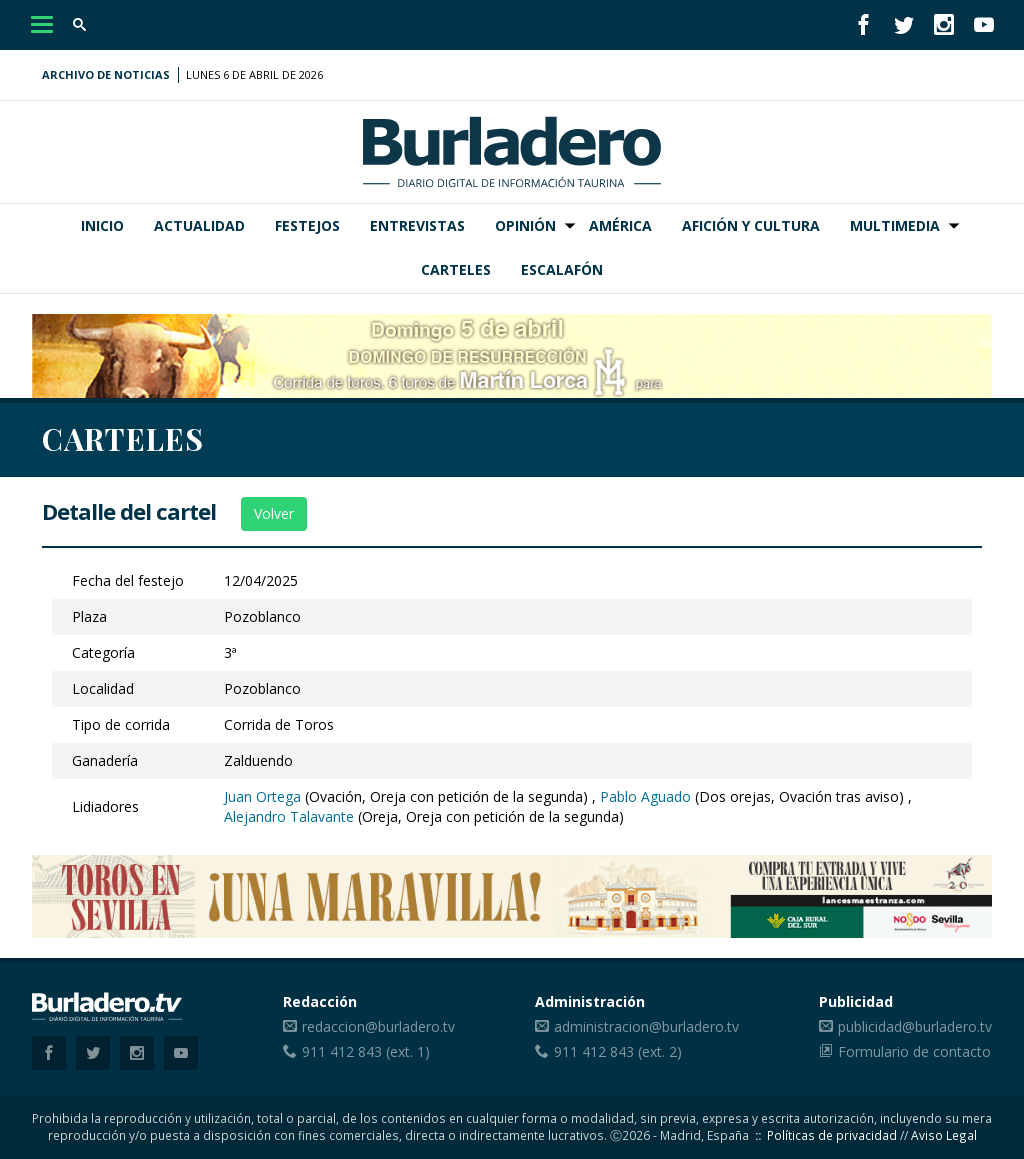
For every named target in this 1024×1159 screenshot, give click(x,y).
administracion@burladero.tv (646, 1026)
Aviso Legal (944, 1135)
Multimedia (895, 225)
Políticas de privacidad (832, 1135)
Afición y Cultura (751, 225)
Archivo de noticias (106, 74)
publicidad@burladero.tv (915, 1026)
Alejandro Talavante (289, 816)
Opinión (525, 225)
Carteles (456, 269)
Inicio (102, 225)
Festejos (307, 225)
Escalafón (562, 269)
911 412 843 (342, 1051)
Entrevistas (417, 225)
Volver (274, 513)
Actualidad (199, 225)
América (620, 225)
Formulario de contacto (914, 1051)
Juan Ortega (262, 796)
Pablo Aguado (645, 796)
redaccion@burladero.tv (378, 1026)
